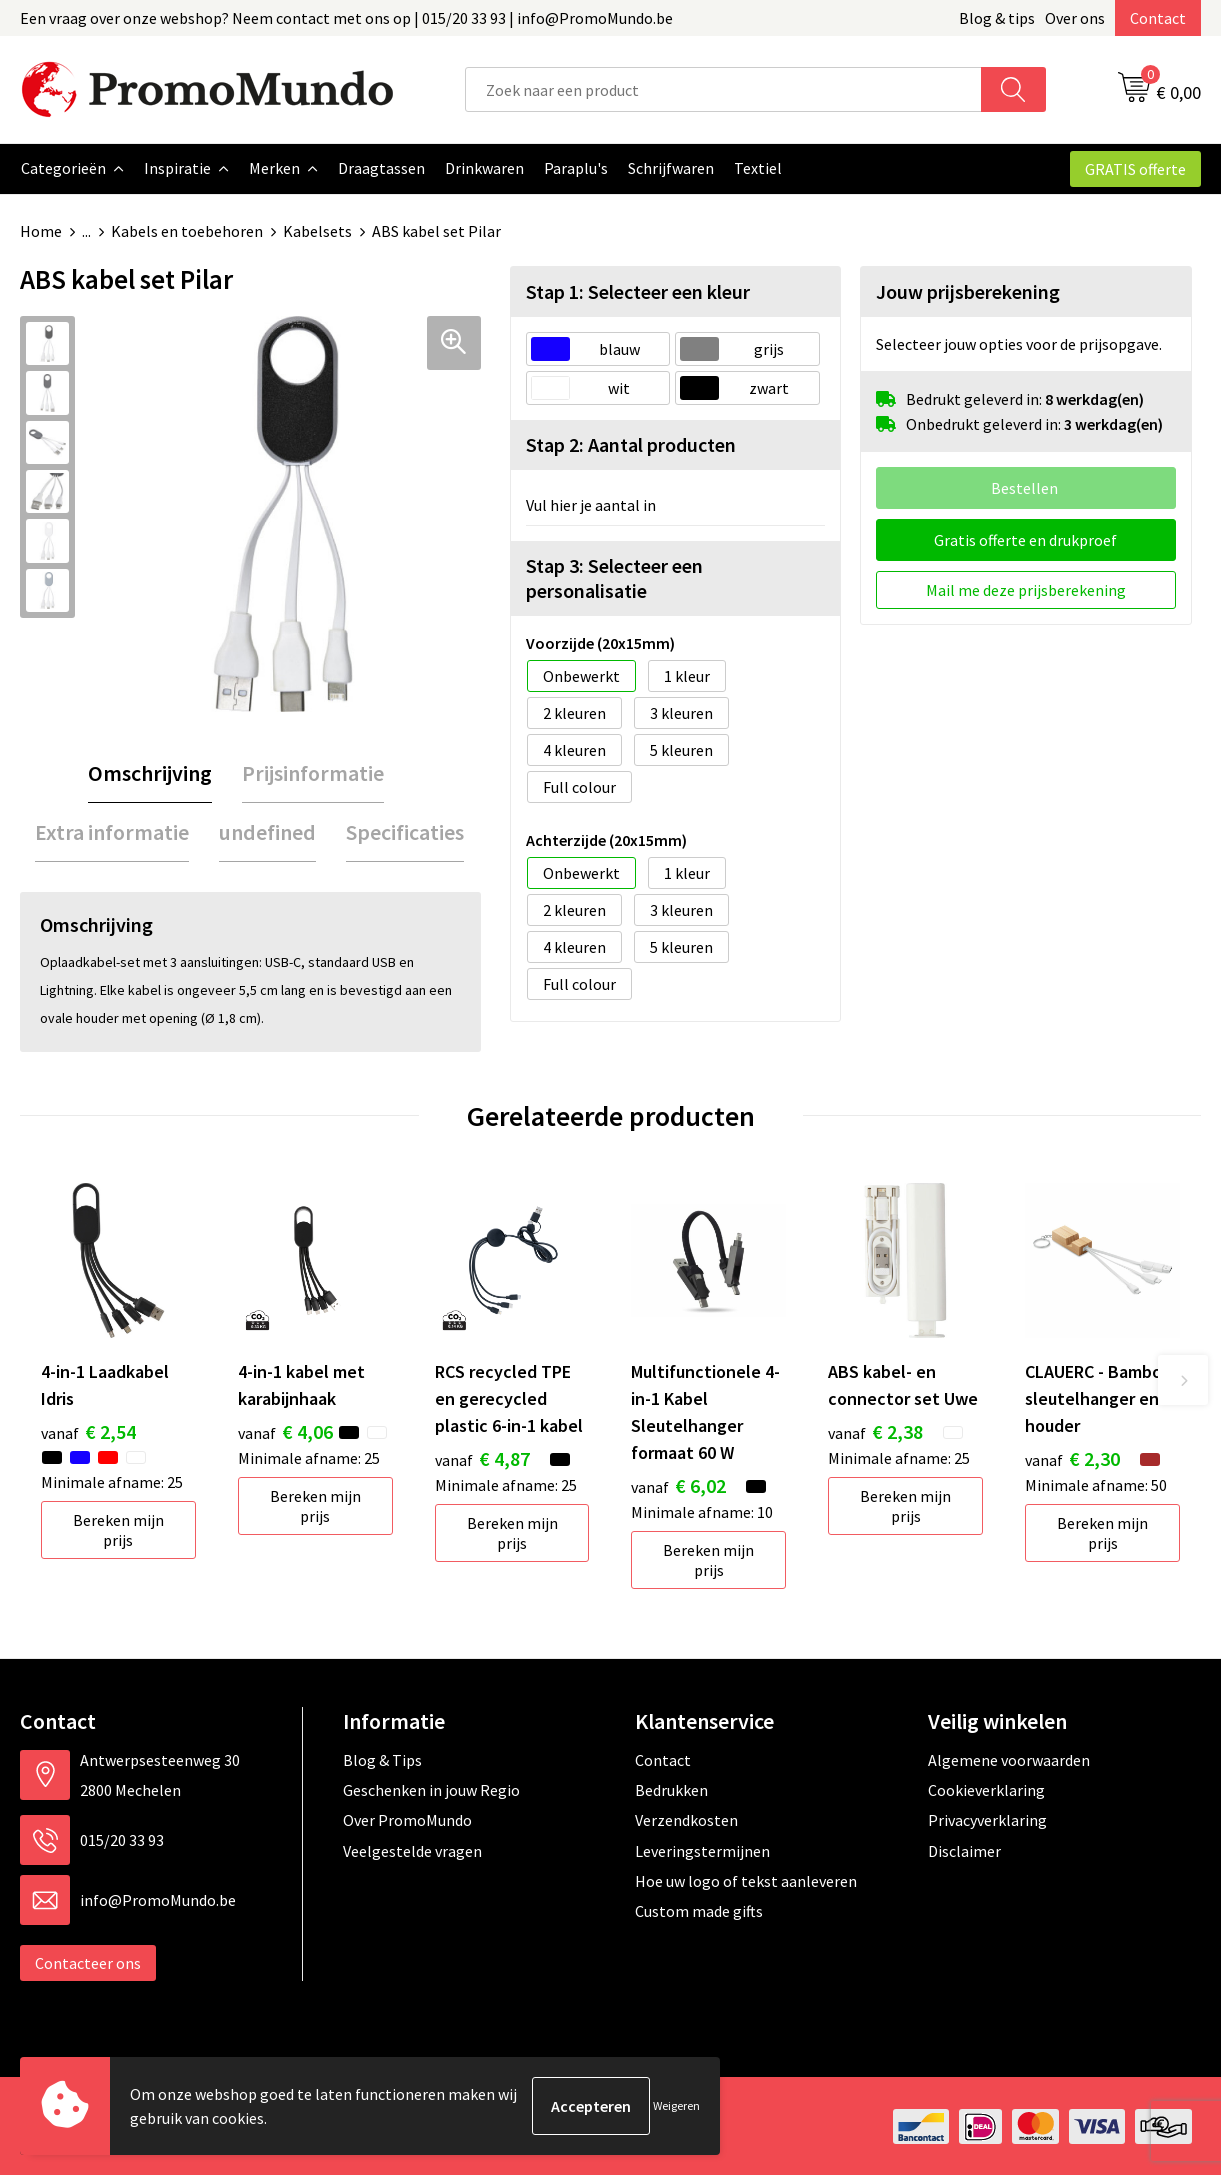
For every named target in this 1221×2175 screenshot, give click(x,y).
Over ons (1075, 18)
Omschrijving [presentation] (150, 772)
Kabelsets (317, 231)
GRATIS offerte (1135, 169)
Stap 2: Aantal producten (631, 443)
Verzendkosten (686, 1819)
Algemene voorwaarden (1009, 1759)
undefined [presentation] (267, 831)
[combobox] (723, 89)
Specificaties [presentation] (405, 831)
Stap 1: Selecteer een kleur (638, 290)
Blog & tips (997, 18)
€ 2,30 (1072, 1457)
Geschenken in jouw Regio (431, 1789)
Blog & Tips (382, 1759)
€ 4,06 (285, 1430)
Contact (1158, 18)
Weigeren (676, 2105)
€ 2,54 (88, 1430)
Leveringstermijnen (702, 1850)
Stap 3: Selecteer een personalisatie (614, 577)
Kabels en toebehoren (187, 231)
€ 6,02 (678, 1484)
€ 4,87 (482, 1457)
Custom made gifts (699, 1910)
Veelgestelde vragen (412, 1850)
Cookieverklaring (986, 1789)
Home (41, 231)
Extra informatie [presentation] (112, 831)
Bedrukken (671, 1789)
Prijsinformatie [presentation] (313, 772)
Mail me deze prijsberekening (1026, 589)
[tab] (150, 772)
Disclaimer (964, 1850)
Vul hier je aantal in (591, 504)
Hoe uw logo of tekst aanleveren (746, 1880)
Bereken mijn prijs (118, 1529)
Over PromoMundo (407, 1819)
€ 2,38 (875, 1430)
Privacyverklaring (987, 1819)
